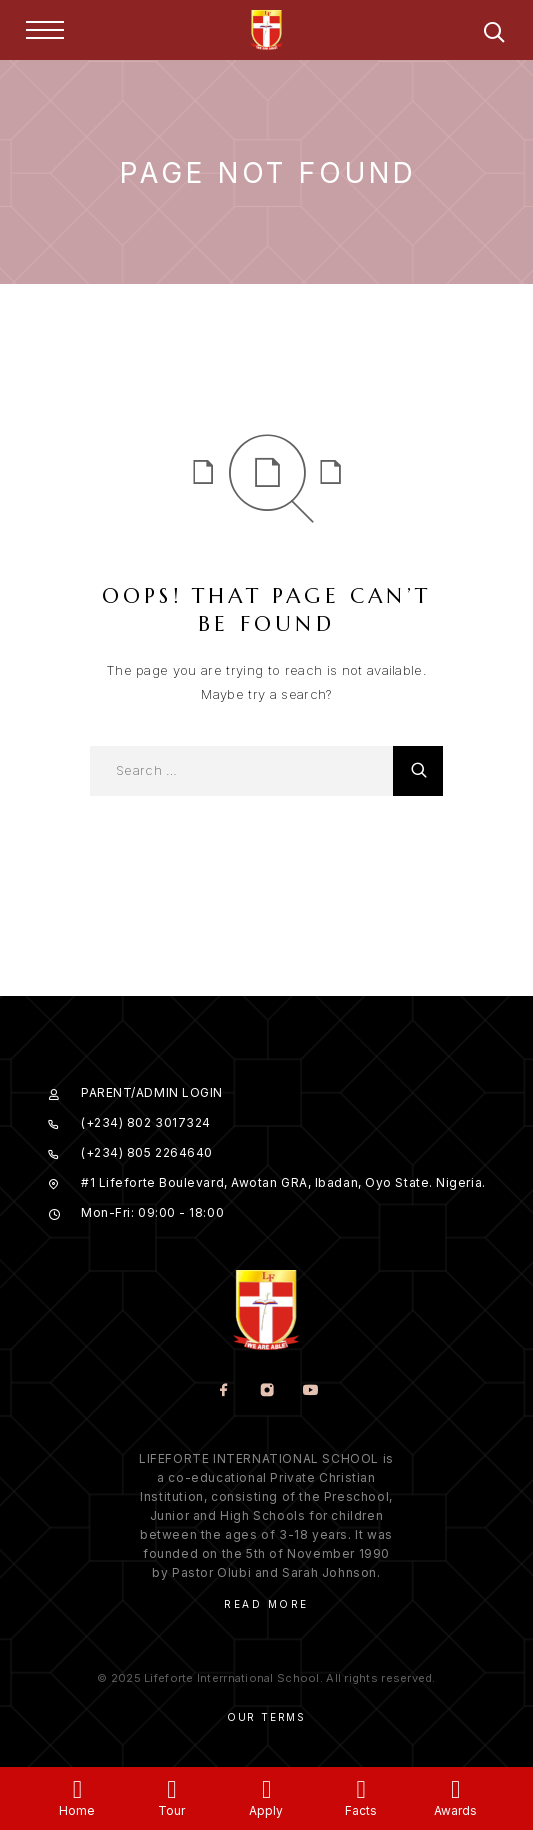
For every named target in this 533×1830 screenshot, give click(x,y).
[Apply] (266, 1789)
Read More (266, 1604)
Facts (361, 1810)
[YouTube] (309, 1391)
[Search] (494, 35)
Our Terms (266, 1717)
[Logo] (267, 30)
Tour (171, 1810)
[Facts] (361, 1789)
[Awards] (455, 1789)
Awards (455, 1810)
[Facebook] (223, 1391)
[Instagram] (266, 1391)
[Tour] (171, 1789)
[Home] (77, 1789)
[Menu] (45, 30)
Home (77, 1810)
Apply (266, 1810)
